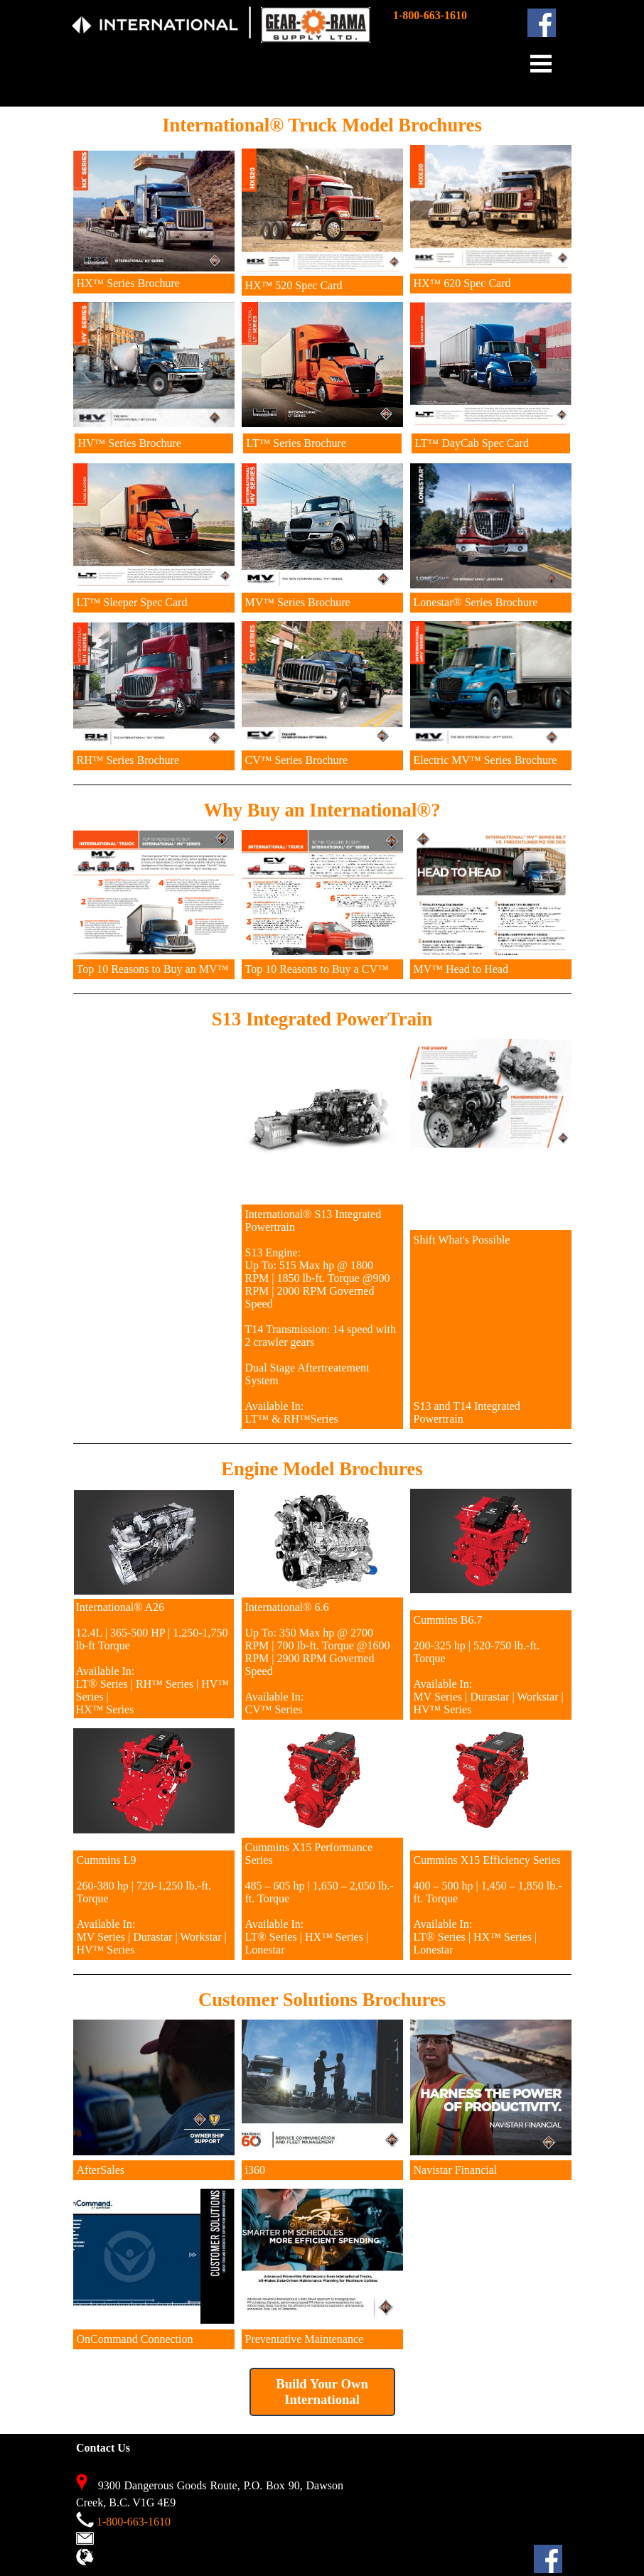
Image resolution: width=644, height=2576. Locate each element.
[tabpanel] (250, 32)
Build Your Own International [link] (322, 2391)
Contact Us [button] (122, 2539)
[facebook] (541, 23)
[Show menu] (541, 63)
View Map (120, 2559)
